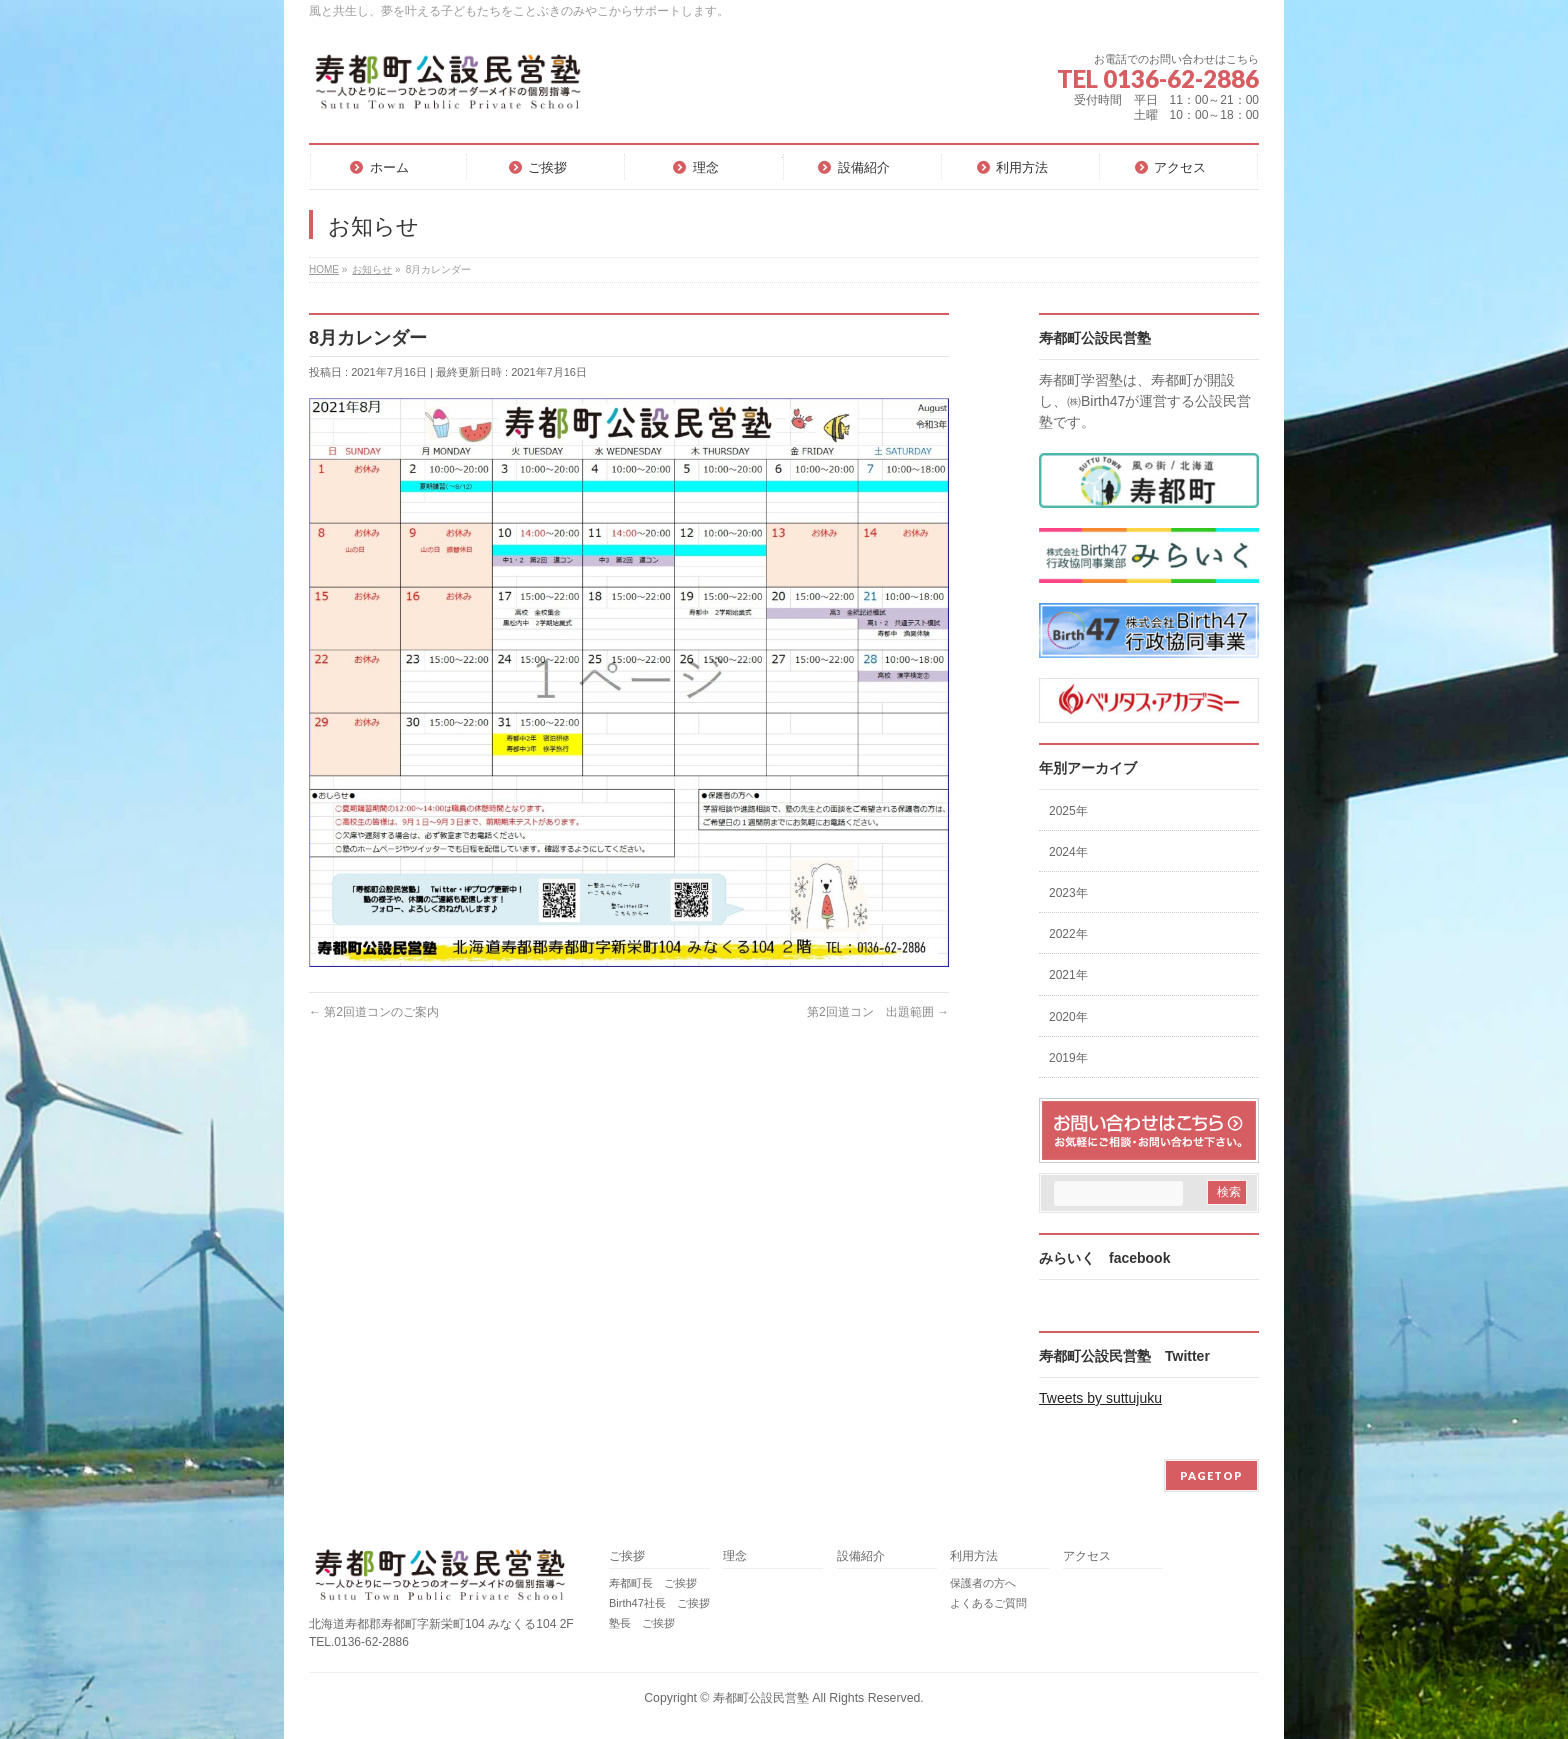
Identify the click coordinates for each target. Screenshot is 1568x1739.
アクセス (1087, 1556)
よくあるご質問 (988, 1603)
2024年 (1068, 852)
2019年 (1068, 1058)
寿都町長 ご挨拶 (653, 1583)
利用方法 (974, 1556)
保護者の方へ (983, 1583)
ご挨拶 (627, 1556)
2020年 (1068, 1017)
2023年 (1068, 893)
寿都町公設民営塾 (761, 1698)
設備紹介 (861, 1556)
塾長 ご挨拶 (642, 1623)
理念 (735, 1556)
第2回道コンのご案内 (374, 1012)
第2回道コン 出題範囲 (878, 1012)
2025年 (1068, 811)
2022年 (1068, 934)
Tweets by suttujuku (1100, 1398)
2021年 (1068, 975)
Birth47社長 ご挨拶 (659, 1603)
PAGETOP (1211, 1475)
